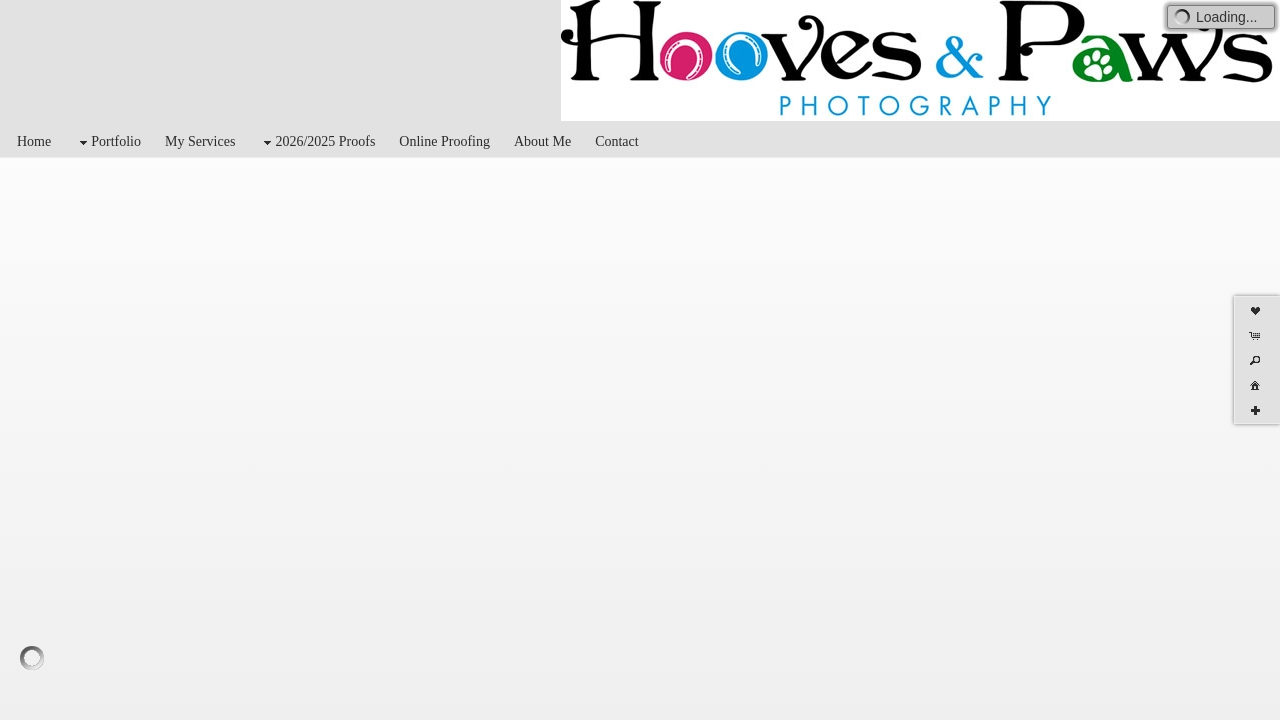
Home (34, 141)
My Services (200, 141)
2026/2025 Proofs (317, 142)
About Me (542, 141)
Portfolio (108, 142)
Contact (617, 141)
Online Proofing (444, 141)
